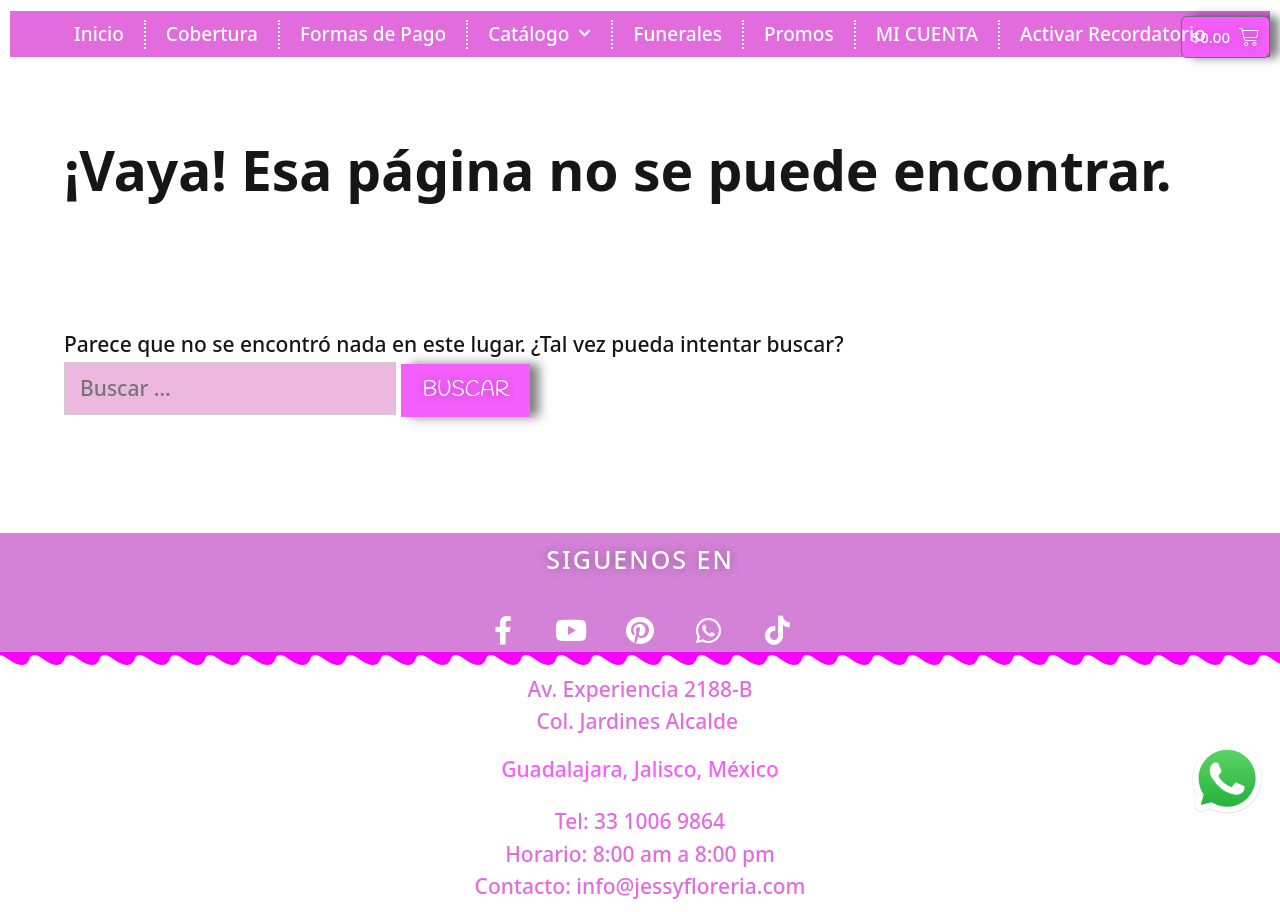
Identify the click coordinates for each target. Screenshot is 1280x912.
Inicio (99, 34)
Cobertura (212, 34)
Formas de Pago (373, 34)
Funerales (677, 34)
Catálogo (539, 33)
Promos (799, 34)
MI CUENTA (927, 34)
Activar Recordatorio (1113, 34)
